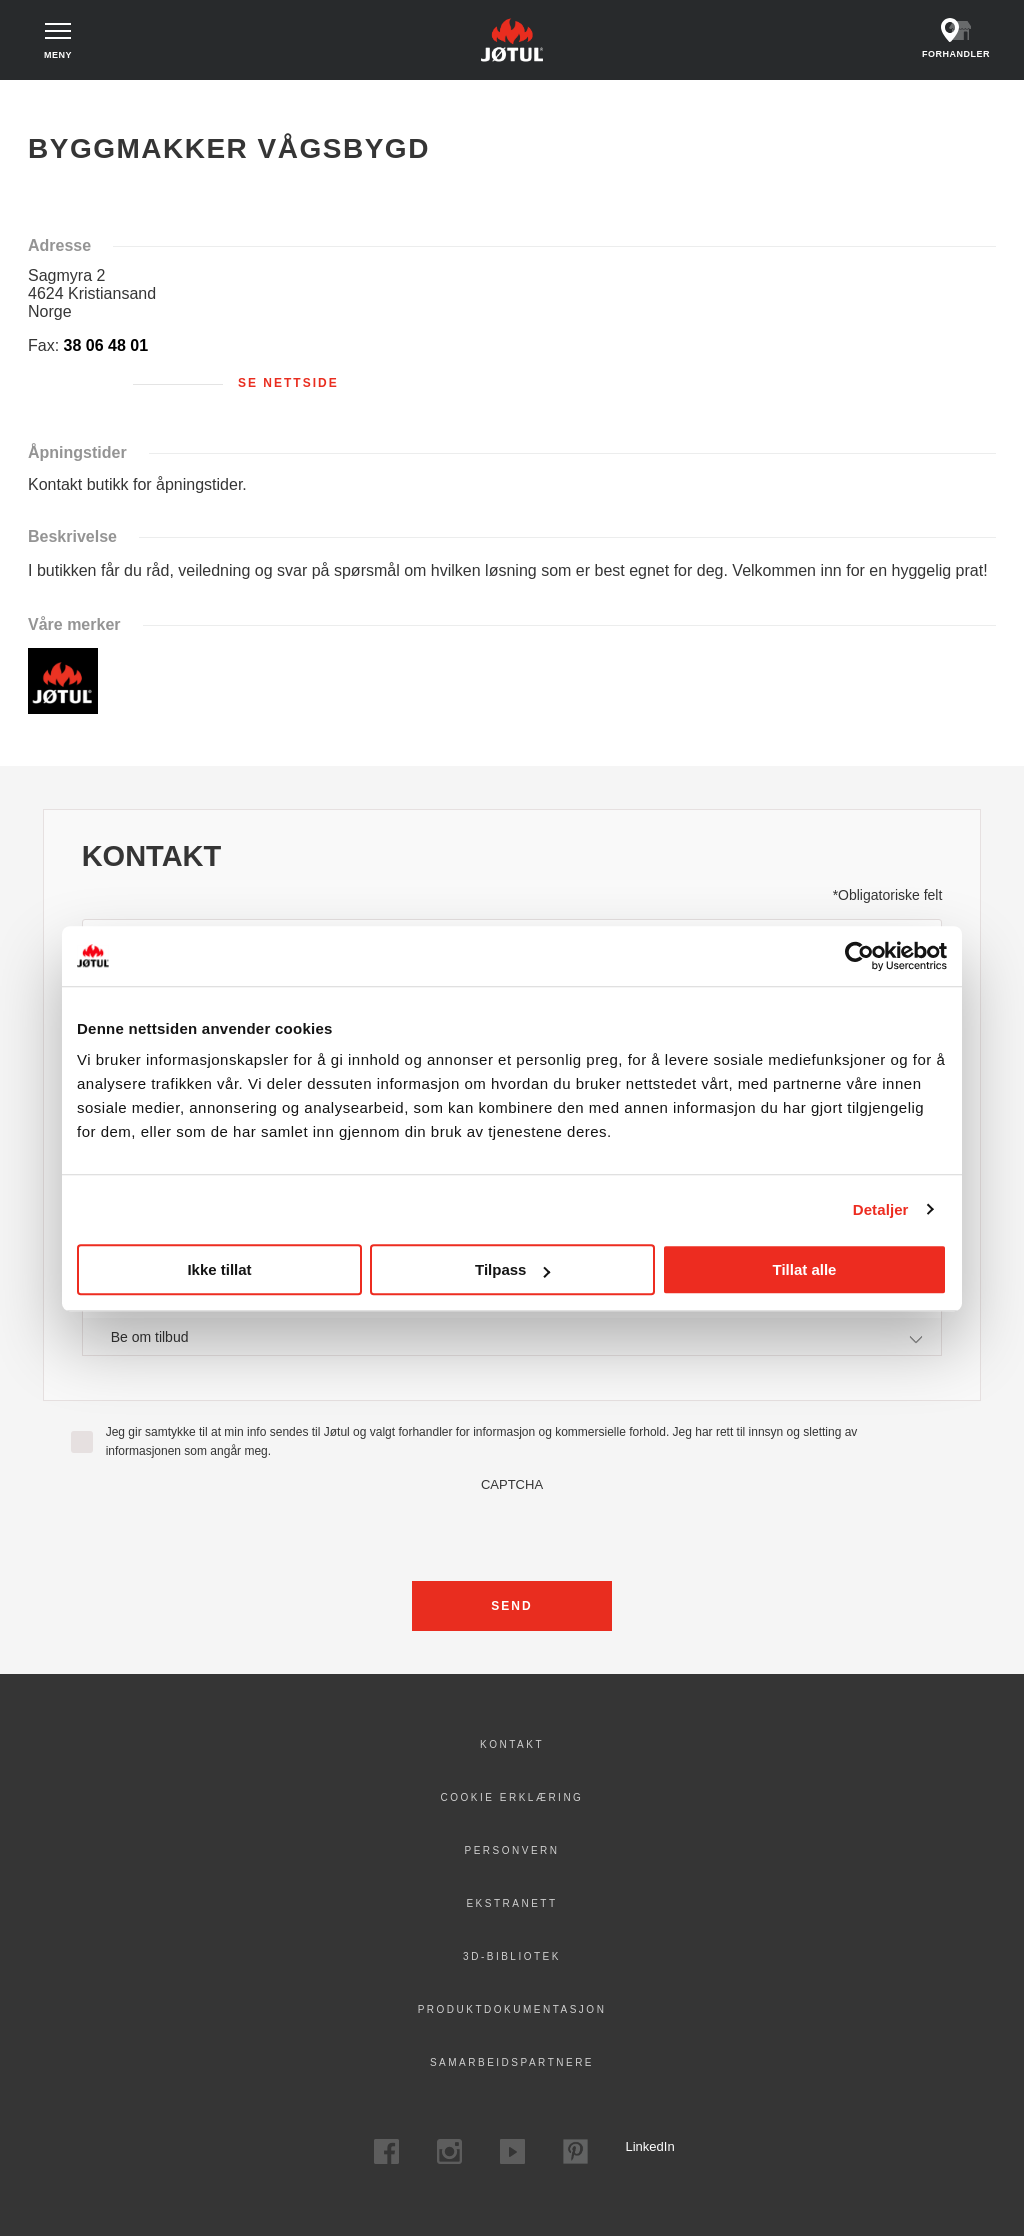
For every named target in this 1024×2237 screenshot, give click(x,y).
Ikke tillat (219, 1269)
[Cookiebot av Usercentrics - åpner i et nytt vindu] (859, 956)
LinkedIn (638, 2146)
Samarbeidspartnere (512, 2062)
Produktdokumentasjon (512, 2009)
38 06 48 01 (106, 345)
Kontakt (512, 1744)
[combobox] (512, 1336)
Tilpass (512, 1269)
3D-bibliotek (512, 1956)
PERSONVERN (511, 1850)
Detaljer (881, 1209)
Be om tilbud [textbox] (150, 1337)
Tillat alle (805, 1269)
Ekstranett (511, 1903)
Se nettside (288, 383)
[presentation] (512, 1531)
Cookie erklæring (512, 1797)
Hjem (57, 100)
